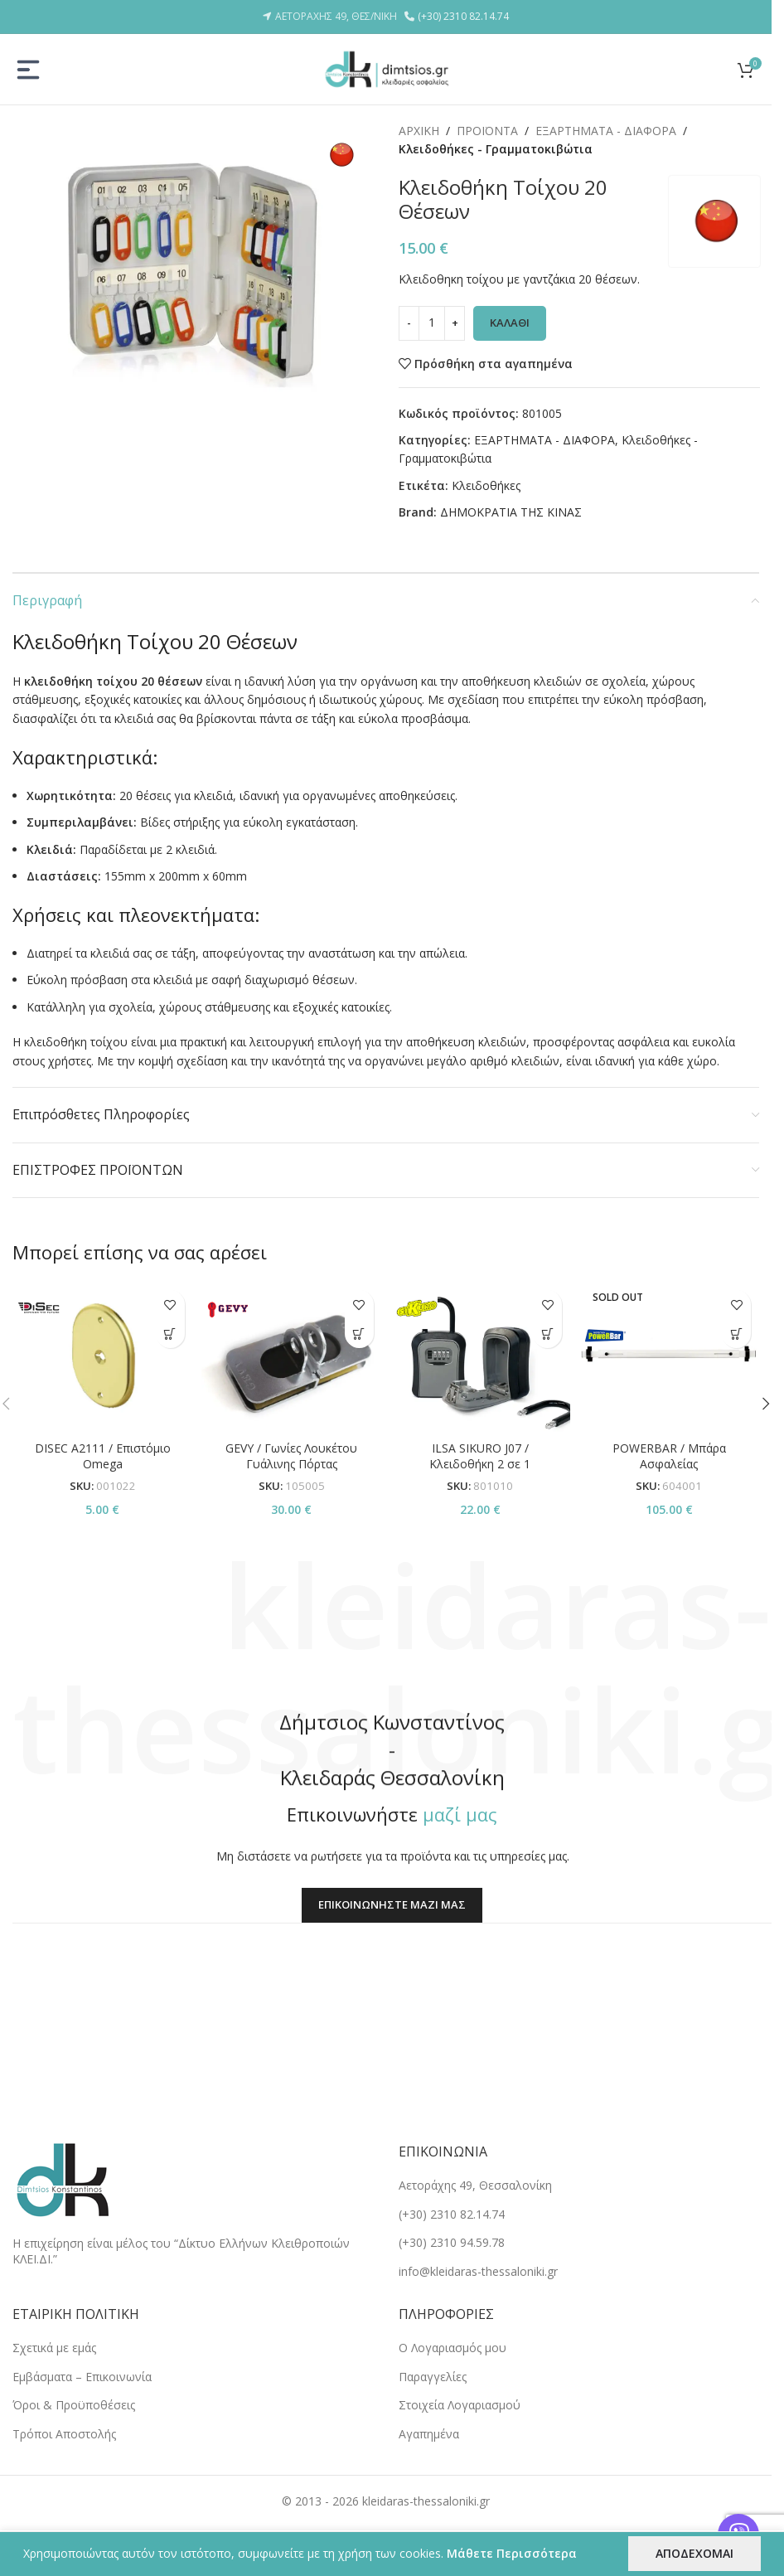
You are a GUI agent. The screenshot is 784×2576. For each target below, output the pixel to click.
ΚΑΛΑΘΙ (510, 322)
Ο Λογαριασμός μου (452, 2347)
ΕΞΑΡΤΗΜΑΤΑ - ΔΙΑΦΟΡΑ (605, 130)
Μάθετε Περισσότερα (512, 2553)
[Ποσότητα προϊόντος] (431, 323)
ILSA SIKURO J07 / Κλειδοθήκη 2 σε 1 (479, 1456)
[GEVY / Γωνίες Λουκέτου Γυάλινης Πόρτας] (291, 1357)
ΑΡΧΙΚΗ (419, 130)
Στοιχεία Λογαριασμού (459, 2405)
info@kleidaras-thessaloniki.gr (478, 2271)
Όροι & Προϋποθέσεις (73, 2405)
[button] (359, 1333)
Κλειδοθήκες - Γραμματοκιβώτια (496, 149)
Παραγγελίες (433, 2376)
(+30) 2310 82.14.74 (463, 16)
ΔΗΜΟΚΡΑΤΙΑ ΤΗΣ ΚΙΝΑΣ (511, 512)
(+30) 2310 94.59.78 (452, 2242)
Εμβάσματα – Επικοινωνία (82, 2376)
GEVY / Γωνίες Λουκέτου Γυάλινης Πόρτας (291, 1456)
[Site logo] (386, 67)
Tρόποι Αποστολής (64, 2434)
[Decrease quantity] (409, 323)
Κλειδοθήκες (486, 485)
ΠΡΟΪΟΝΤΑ (487, 130)
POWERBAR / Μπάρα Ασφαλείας (669, 1456)
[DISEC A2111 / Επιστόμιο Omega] (102, 1357)
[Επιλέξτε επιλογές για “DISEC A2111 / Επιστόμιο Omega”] (170, 1333)
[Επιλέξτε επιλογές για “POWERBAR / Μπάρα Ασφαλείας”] (736, 1333)
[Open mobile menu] (28, 69)
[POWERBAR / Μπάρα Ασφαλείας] (668, 1357)
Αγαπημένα (429, 2434)
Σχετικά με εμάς (54, 2347)
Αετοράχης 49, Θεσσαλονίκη (475, 2185)
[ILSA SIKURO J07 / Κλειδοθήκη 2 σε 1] (480, 1357)
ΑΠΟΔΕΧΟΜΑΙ (694, 2553)
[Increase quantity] (454, 323)
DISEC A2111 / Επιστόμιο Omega (103, 1456)
